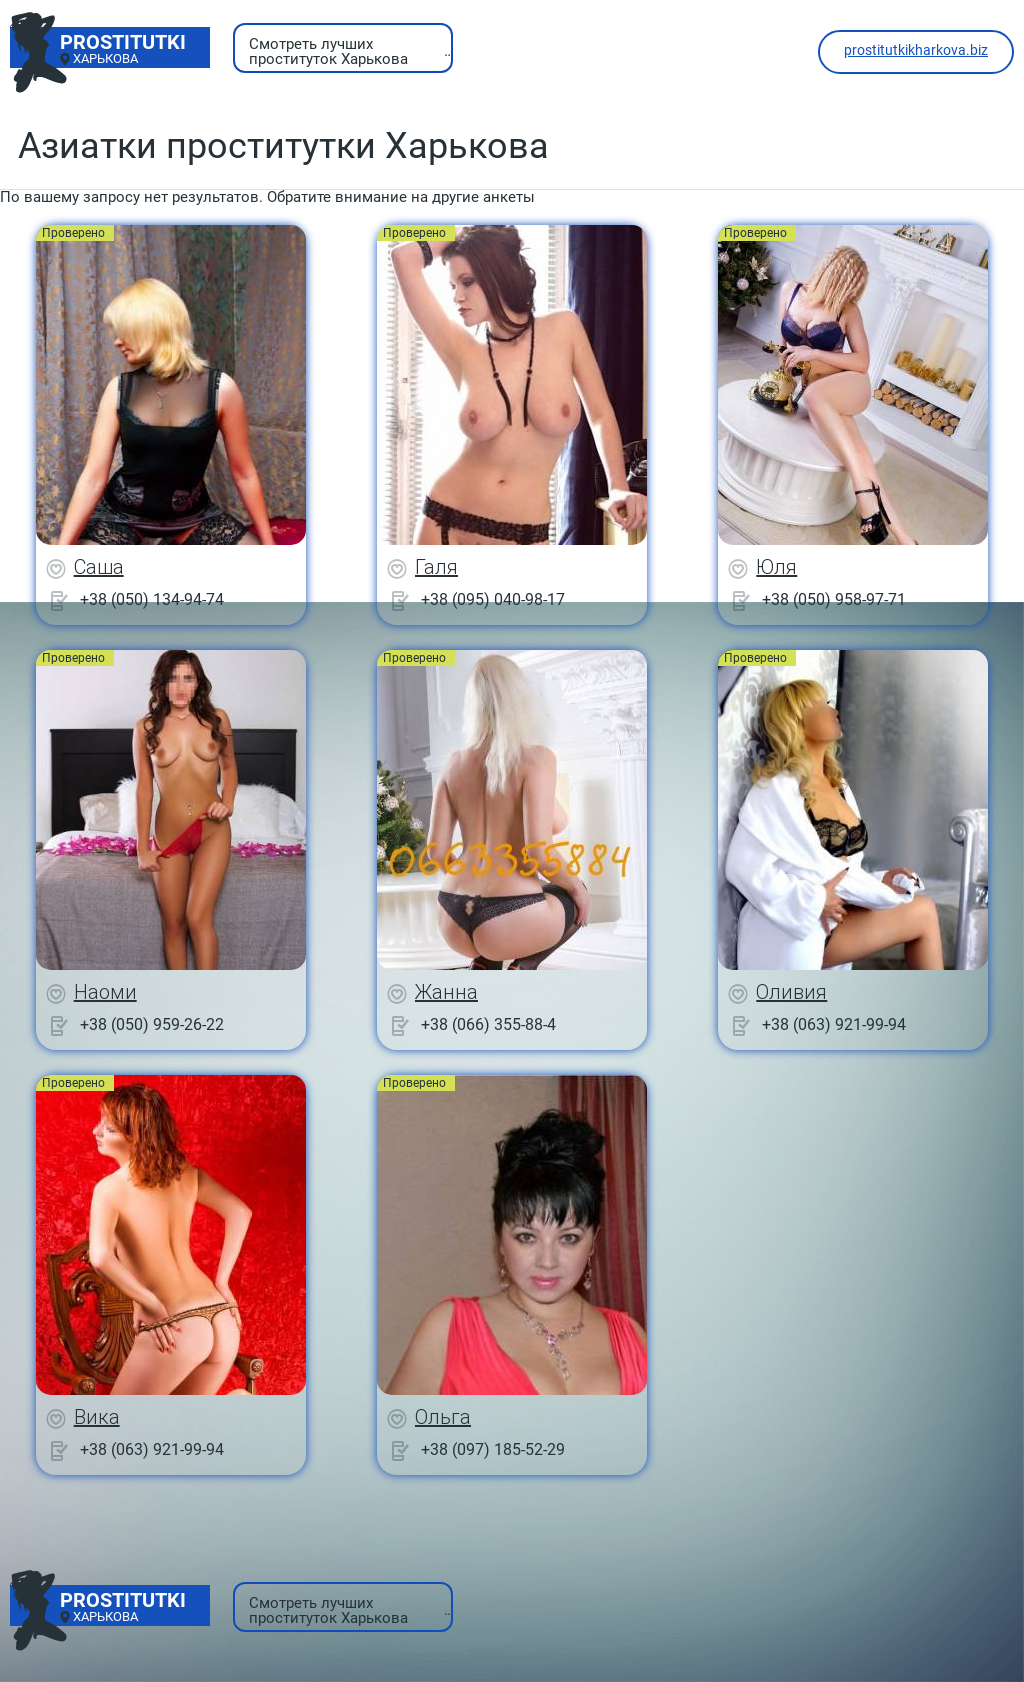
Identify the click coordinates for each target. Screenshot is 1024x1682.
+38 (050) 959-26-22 (152, 1024)
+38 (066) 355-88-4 (488, 1024)
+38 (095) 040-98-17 (493, 599)
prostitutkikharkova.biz (916, 50)
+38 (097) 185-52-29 (493, 1449)
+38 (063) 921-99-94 (834, 1024)
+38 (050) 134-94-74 (152, 599)
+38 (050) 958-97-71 (834, 599)
